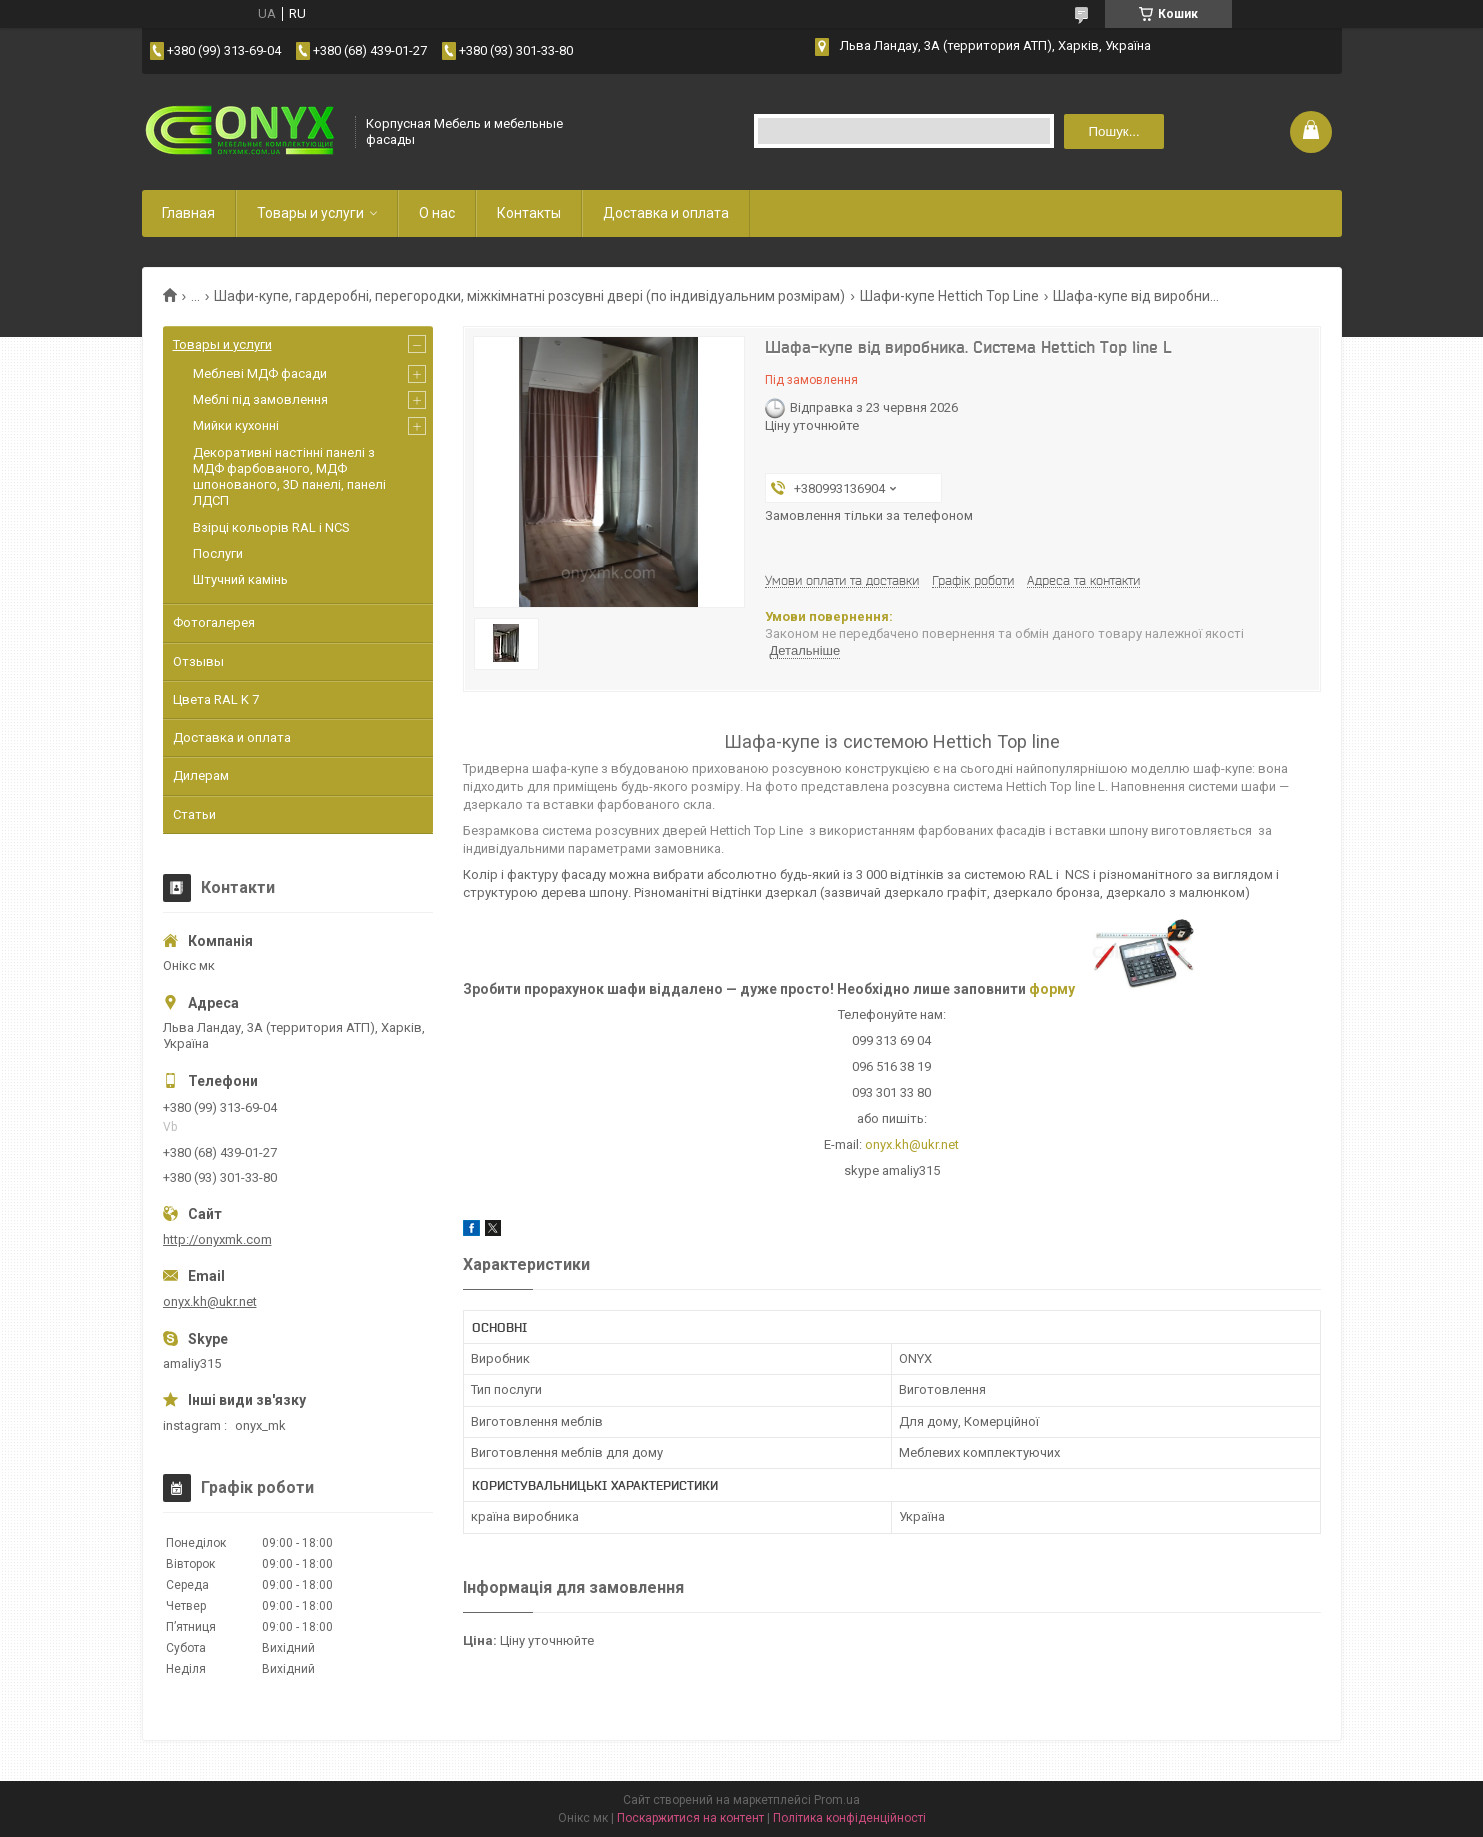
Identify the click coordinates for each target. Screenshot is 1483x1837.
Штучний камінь (240, 579)
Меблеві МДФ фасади (260, 373)
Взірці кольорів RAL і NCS (271, 527)
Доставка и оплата (666, 213)
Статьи (194, 814)
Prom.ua (837, 1800)
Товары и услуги (310, 213)
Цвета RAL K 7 (216, 699)
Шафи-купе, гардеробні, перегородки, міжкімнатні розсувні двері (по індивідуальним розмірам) (529, 296)
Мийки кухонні (236, 425)
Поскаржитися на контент (690, 1818)
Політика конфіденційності (849, 1818)
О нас (437, 213)
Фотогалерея (214, 622)
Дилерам (201, 775)
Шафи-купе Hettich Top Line (949, 296)
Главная (188, 213)
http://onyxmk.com (217, 1239)
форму (1052, 989)
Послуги (218, 553)
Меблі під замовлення (260, 399)
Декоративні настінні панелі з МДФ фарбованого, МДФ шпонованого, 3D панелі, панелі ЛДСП (289, 477)
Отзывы (198, 661)
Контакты (529, 213)
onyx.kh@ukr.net (912, 1144)
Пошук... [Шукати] (1113, 131)
